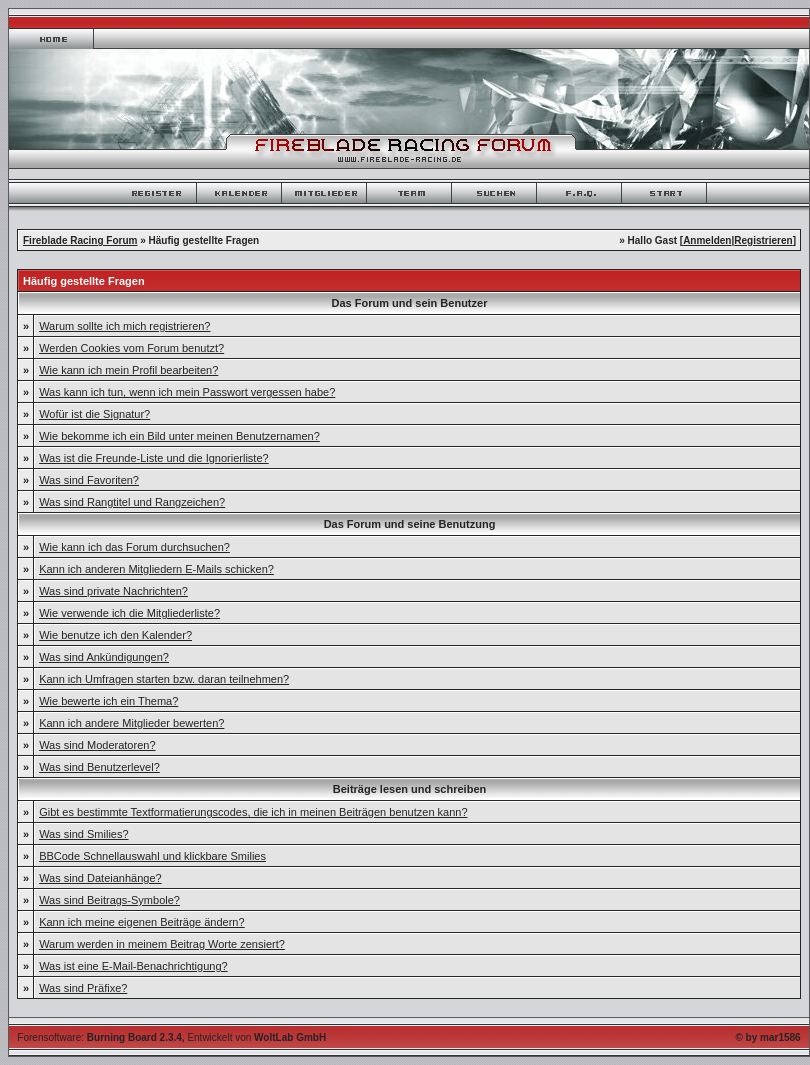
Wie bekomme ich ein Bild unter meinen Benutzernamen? (179, 436)
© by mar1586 (767, 1037)
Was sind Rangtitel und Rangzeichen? (132, 502)
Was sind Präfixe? (83, 988)
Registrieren (763, 240)
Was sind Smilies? (83, 834)
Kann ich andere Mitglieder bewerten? (131, 723)
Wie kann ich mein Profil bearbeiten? (128, 370)
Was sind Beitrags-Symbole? (109, 900)
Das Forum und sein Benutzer (410, 303)
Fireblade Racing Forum (80, 240)
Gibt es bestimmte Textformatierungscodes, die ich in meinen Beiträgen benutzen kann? (253, 812)
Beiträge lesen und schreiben (409, 789)
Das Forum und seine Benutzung (410, 524)
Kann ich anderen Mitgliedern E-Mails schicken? (156, 569)
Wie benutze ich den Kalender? (115, 635)
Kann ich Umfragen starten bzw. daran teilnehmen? (164, 679)
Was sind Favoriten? (89, 480)
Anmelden (707, 240)
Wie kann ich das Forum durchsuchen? (134, 547)
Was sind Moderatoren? (97, 745)
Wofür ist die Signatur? (94, 414)
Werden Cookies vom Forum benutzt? (131, 348)
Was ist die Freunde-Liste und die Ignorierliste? (154, 458)
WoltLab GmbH (290, 1037)
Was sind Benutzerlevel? (99, 767)
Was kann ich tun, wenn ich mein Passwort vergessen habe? (187, 392)
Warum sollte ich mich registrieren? (124, 326)
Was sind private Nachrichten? (113, 591)
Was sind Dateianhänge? (100, 878)
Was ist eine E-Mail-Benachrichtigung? (133, 966)
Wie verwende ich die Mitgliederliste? (129, 613)
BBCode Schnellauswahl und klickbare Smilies (152, 856)
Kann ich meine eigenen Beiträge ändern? (141, 922)
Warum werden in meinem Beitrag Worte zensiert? (162, 944)
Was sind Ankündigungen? (104, 657)
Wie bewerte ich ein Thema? (108, 701)
